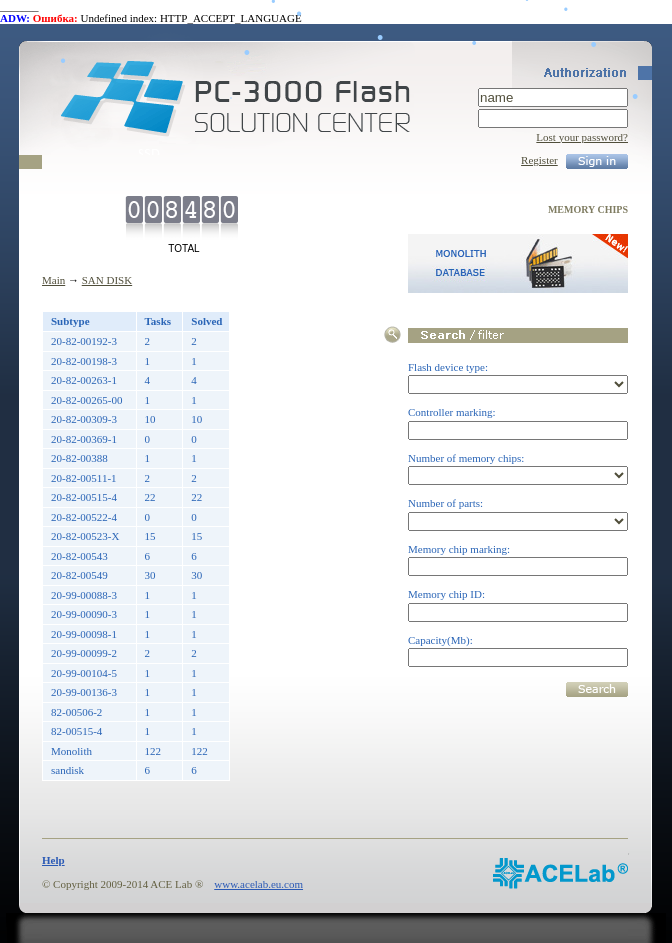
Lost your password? (582, 137)
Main (53, 280)
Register (539, 160)
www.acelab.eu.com (258, 884)
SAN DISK (107, 280)
